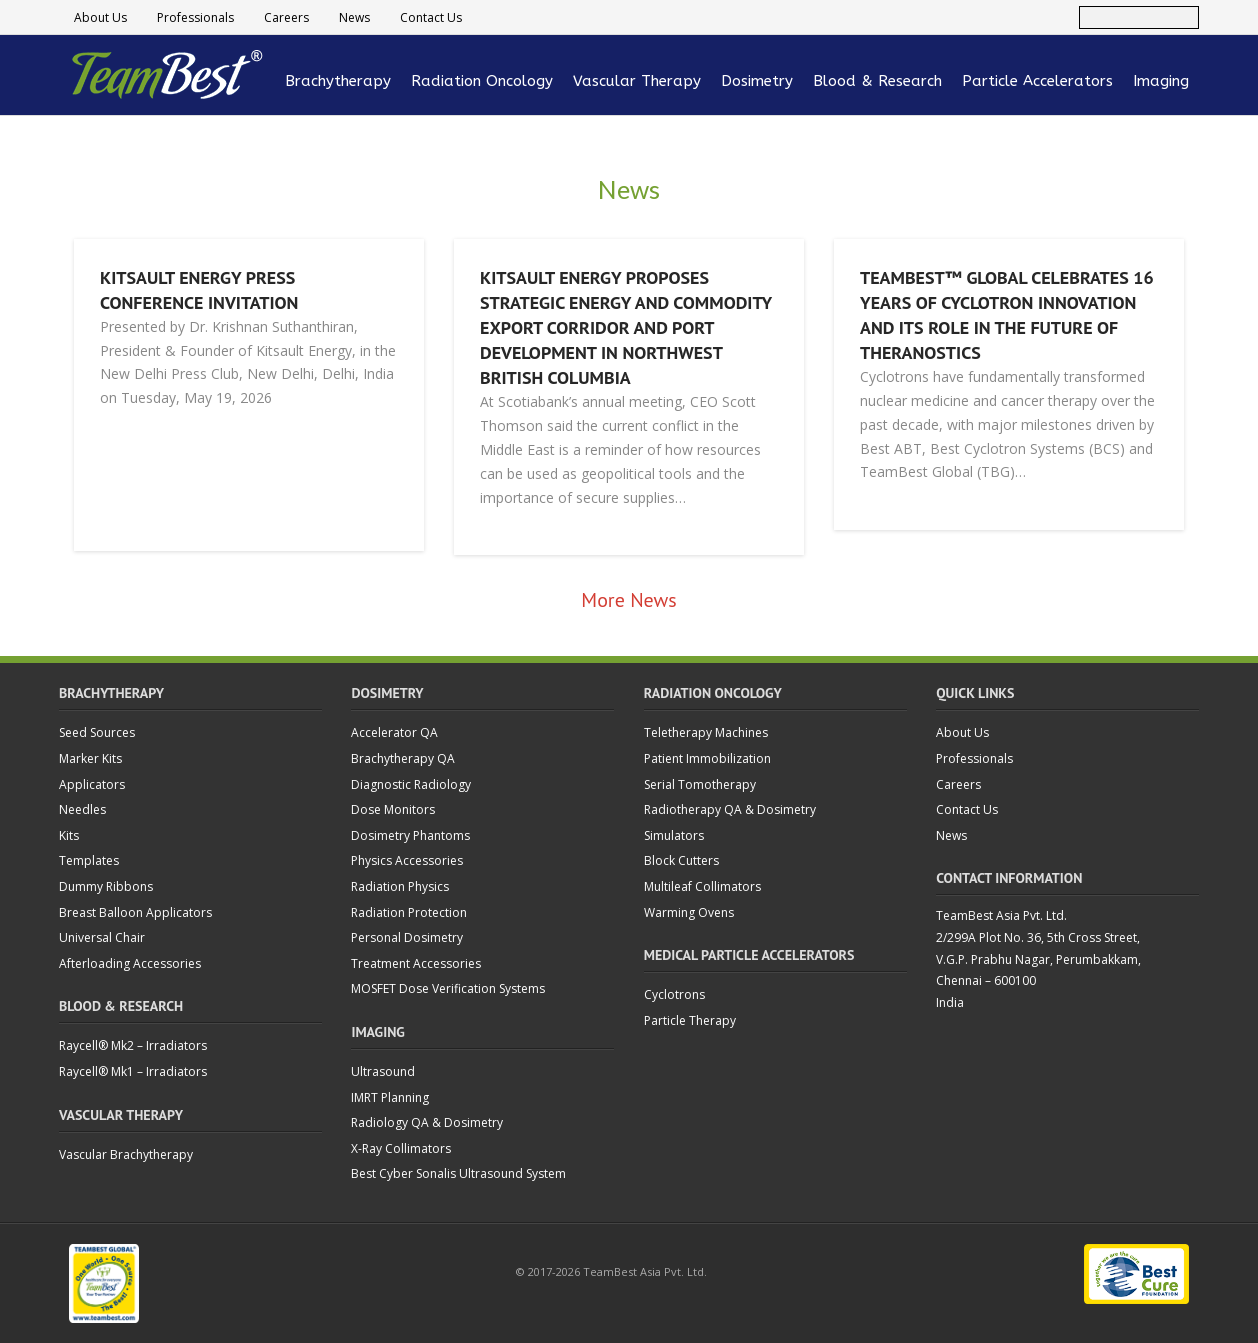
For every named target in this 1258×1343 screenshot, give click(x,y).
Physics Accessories (407, 860)
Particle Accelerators (1037, 81)
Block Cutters (681, 860)
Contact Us (431, 17)
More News (628, 600)
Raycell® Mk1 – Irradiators (133, 1071)
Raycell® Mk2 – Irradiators (133, 1045)
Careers (286, 17)
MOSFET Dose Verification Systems (448, 988)
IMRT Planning (390, 1097)
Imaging (1161, 81)
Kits (69, 835)
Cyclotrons (674, 994)
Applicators (92, 784)
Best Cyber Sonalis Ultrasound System (458, 1173)
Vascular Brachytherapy (126, 1154)
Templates (89, 860)
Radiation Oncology (482, 81)
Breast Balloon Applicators (135, 912)
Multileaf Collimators (702, 886)
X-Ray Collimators (401, 1148)
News (354, 17)
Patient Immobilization (707, 758)
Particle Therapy (690, 1020)
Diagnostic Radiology (411, 784)
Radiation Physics (400, 886)
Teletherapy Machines (706, 732)
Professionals (195, 17)
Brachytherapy (338, 81)
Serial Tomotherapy (700, 784)
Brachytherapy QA (403, 758)
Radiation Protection (409, 912)
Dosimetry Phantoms (410, 835)
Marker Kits (90, 758)
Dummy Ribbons (106, 886)
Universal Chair (102, 937)
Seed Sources (97, 732)
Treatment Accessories (416, 963)
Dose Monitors (393, 809)
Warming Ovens (689, 912)
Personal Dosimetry (407, 937)
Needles (82, 809)
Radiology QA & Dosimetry (427, 1122)
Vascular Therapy (637, 81)
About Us (100, 17)
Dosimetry (757, 81)
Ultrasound (383, 1071)
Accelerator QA (394, 732)
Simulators (674, 835)
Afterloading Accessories (130, 963)
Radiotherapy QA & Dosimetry (730, 809)
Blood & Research (877, 81)
